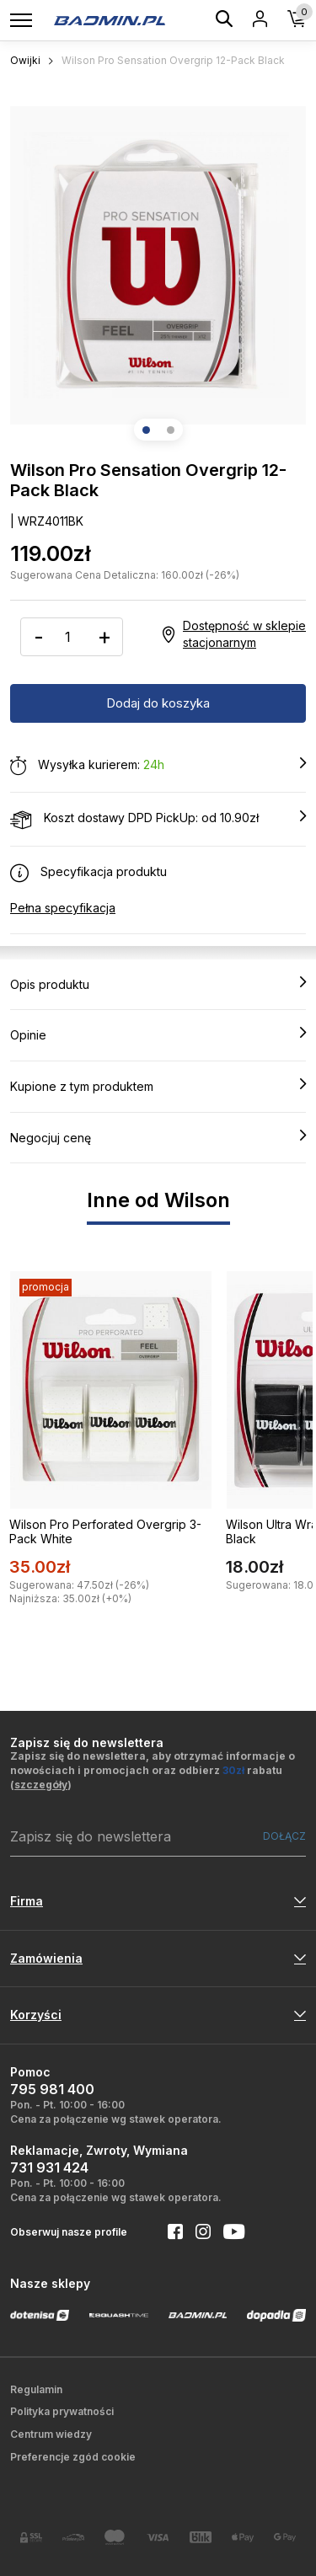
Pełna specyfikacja (62, 908)
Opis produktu (158, 983)
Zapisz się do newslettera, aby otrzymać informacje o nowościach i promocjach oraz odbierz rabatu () (152, 1770)
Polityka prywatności (62, 2411)
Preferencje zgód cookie (73, 2456)
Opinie (158, 1034)
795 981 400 (52, 2089)
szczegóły (40, 1784)
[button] (146, 430)
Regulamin (36, 2389)
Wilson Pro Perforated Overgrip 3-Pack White (105, 1531)
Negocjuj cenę (158, 1137)
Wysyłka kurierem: (158, 765)
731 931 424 (49, 2167)
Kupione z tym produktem (158, 1085)
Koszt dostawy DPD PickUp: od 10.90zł (158, 819)
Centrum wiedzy (51, 2434)
